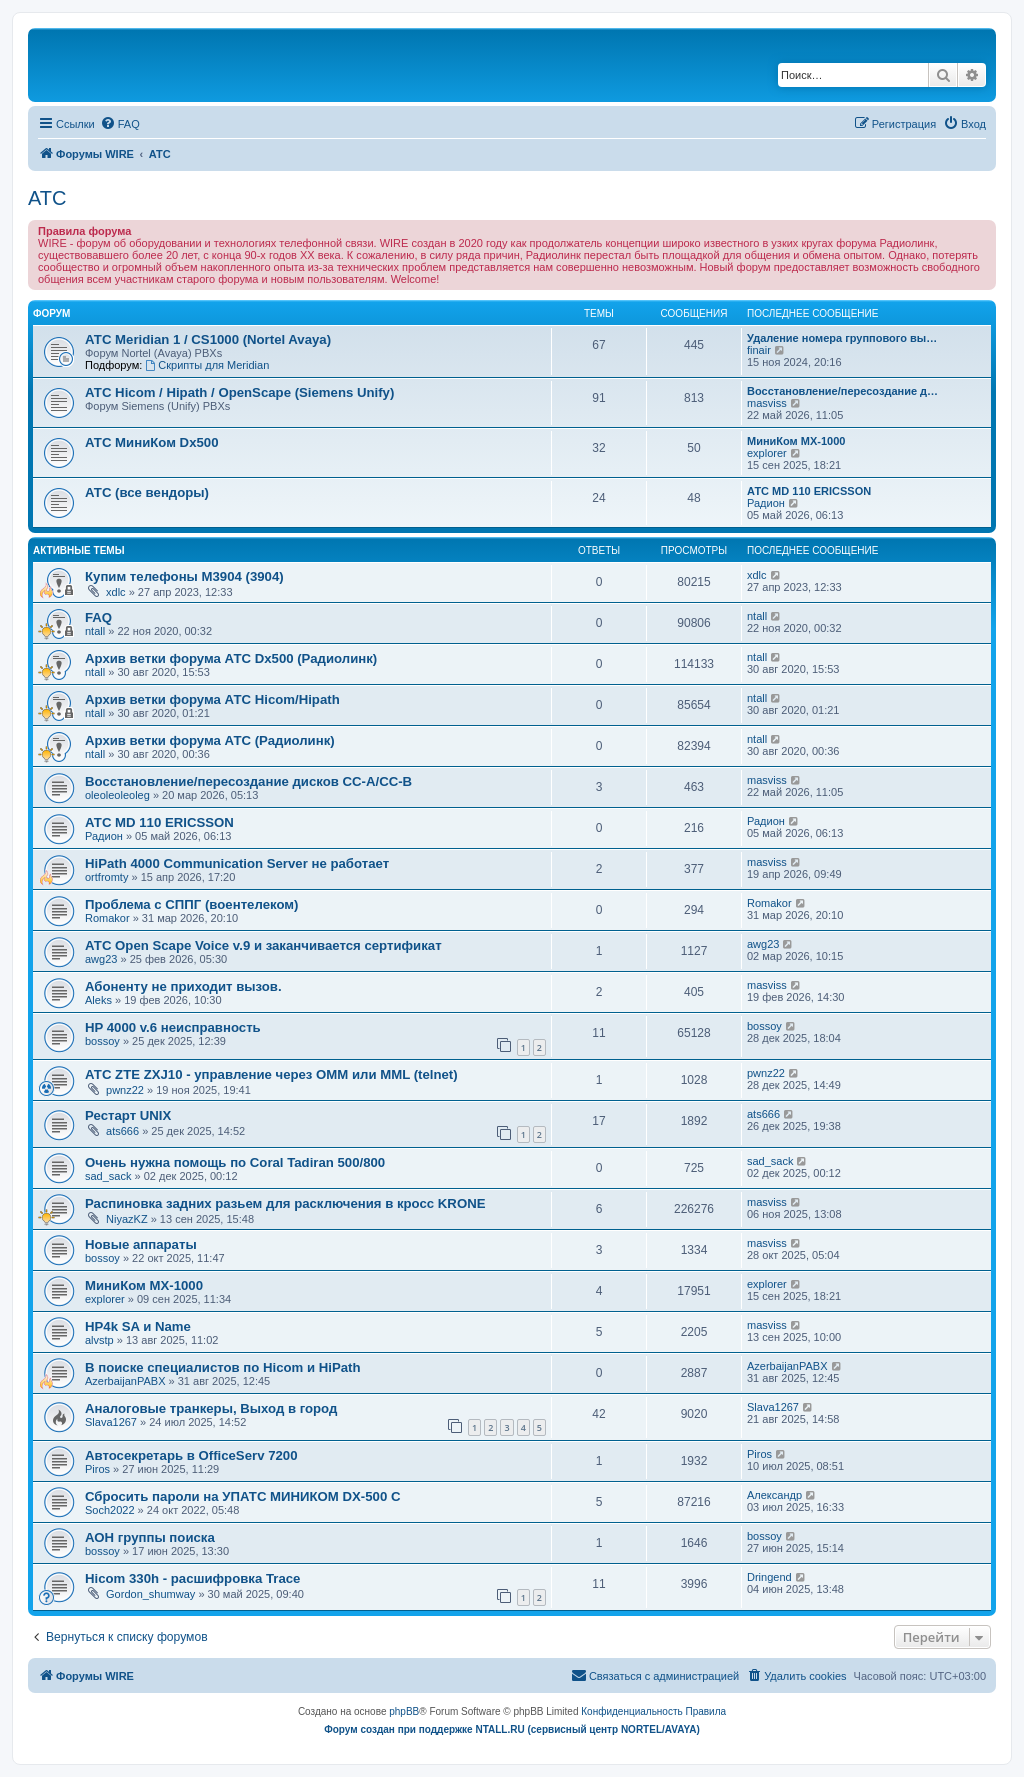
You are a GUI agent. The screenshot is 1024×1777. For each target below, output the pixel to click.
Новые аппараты (141, 1244)
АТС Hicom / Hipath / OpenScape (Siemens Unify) (239, 392)
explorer (767, 453)
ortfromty (106, 877)
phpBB (404, 1711)
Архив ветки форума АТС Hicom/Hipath (212, 699)
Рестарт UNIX (128, 1115)
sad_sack (108, 1176)
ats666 (122, 1131)
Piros (97, 1469)
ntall (95, 631)
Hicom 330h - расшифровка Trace (192, 1578)
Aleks (98, 1000)
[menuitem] (120, 124)
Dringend (769, 1577)
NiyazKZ (127, 1219)
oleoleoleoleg (117, 795)
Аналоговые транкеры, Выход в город (211, 1408)
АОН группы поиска (150, 1537)
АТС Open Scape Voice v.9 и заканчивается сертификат (263, 945)
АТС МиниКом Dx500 (151, 442)
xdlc (116, 592)
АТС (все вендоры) (147, 492)
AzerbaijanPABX (125, 1381)
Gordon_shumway (150, 1594)
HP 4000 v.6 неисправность (173, 1027)
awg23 (101, 959)
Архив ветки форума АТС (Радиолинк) (210, 740)
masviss (767, 403)
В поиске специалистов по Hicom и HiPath (223, 1367)
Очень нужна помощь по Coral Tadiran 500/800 (235, 1162)
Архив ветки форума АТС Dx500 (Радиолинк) (231, 658)
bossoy (102, 1041)
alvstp (99, 1340)
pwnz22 (125, 1090)
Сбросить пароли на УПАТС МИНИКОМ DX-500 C (242, 1496)
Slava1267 (111, 1422)
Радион (766, 503)
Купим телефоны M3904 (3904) (184, 576)
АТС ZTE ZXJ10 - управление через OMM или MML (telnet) (271, 1074)
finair (759, 350)
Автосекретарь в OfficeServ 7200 (191, 1455)
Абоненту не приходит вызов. (183, 986)
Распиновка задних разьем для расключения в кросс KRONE (285, 1203)
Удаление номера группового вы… (842, 338)
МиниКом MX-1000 (796, 441)
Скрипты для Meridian (207, 365)
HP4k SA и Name (138, 1326)
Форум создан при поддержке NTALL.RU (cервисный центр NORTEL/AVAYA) (512, 1729)
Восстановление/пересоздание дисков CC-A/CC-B (248, 781)
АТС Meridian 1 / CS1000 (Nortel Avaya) (208, 339)
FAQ (98, 617)
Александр (774, 1495)
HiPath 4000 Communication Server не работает (237, 863)
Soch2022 (110, 1510)
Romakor (107, 918)
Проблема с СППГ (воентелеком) (191, 904)
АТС (47, 198)
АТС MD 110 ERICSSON (809, 491)
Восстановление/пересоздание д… (842, 391)
